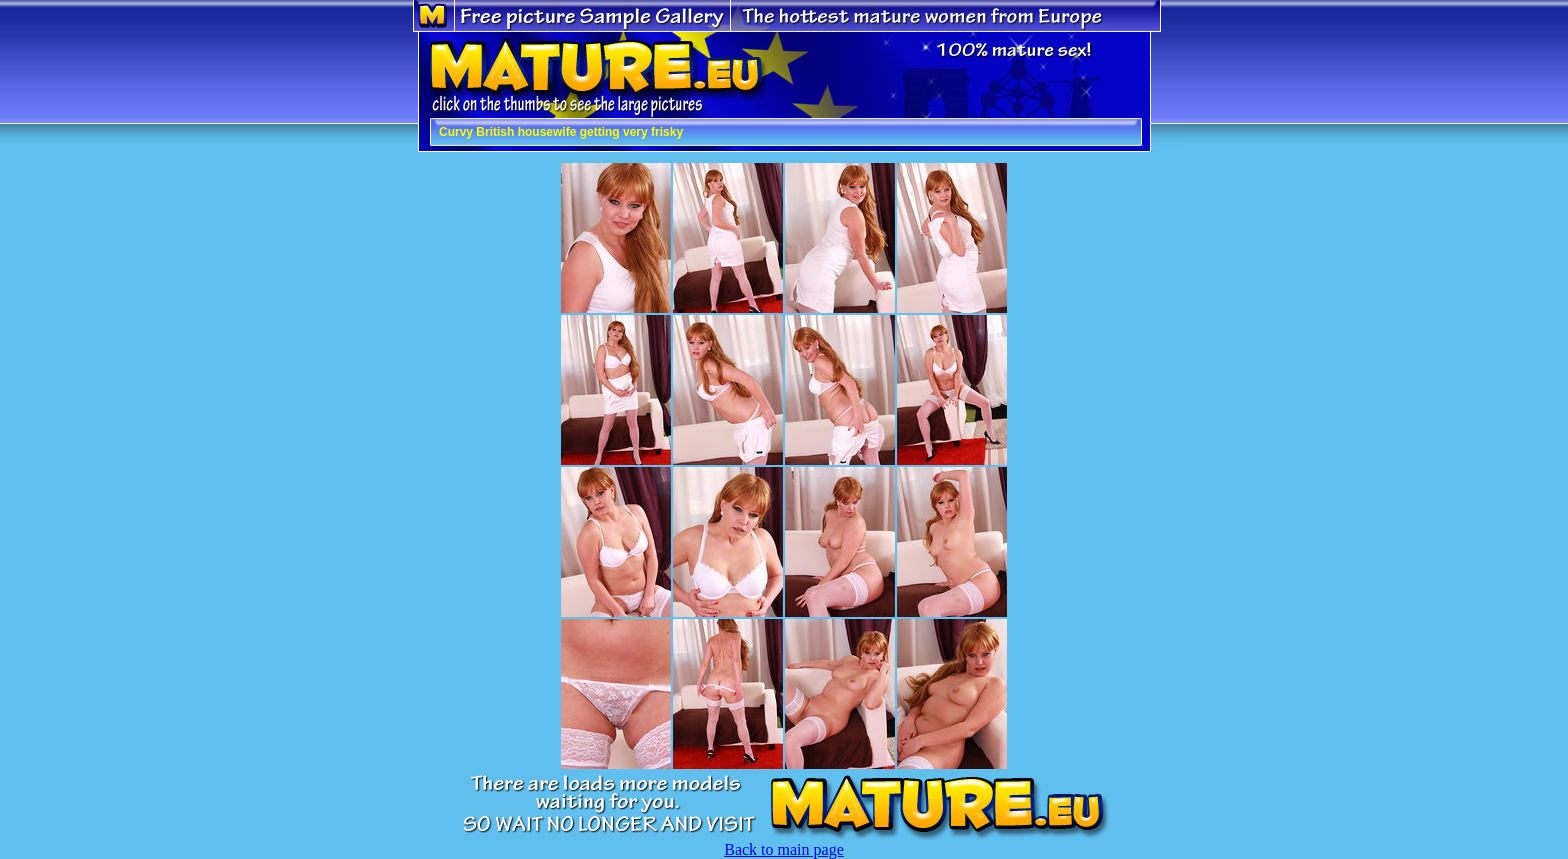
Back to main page (784, 849)
